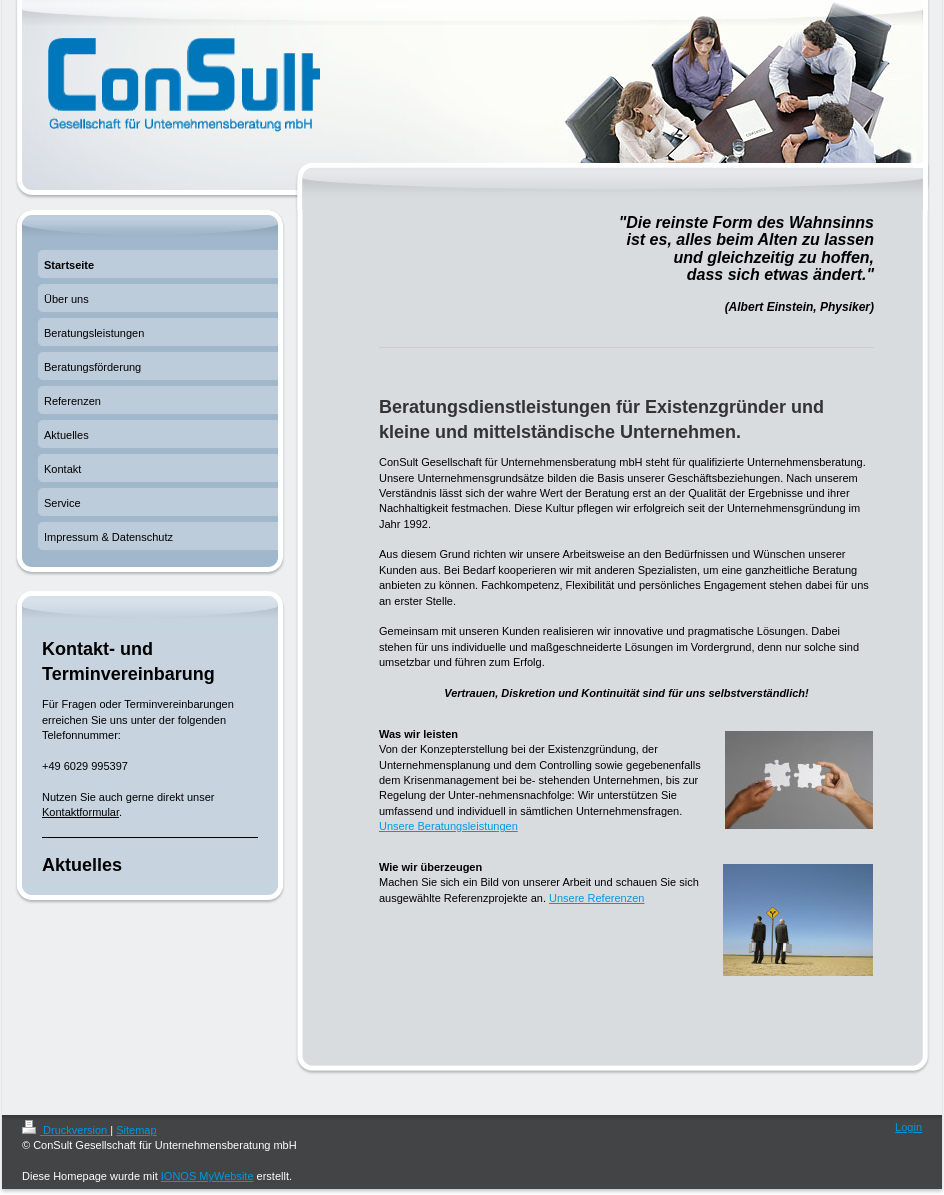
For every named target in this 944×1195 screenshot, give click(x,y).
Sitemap (136, 1130)
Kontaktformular (80, 812)
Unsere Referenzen (596, 898)
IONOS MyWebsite (207, 1176)
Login (908, 1127)
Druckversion (66, 1130)
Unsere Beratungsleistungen (448, 826)
